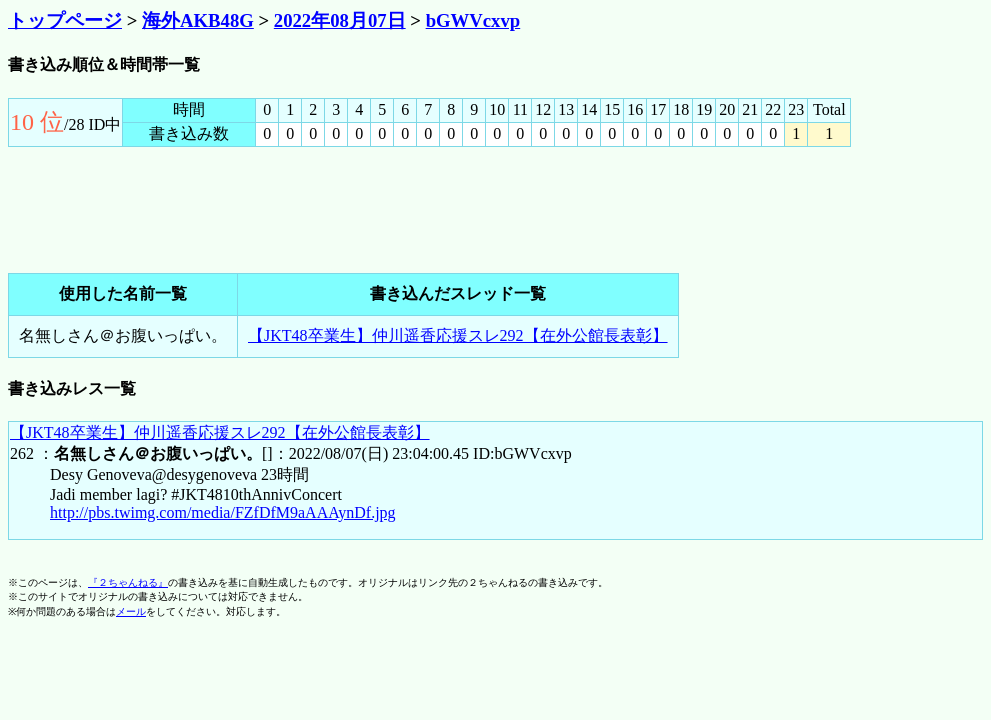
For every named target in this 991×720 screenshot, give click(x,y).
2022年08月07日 (340, 20)
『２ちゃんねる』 (128, 582)
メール (131, 611)
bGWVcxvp (473, 20)
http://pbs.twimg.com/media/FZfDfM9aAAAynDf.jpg (223, 512)
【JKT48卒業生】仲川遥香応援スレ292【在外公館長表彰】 (458, 335)
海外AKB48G (198, 20)
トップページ (65, 20)
